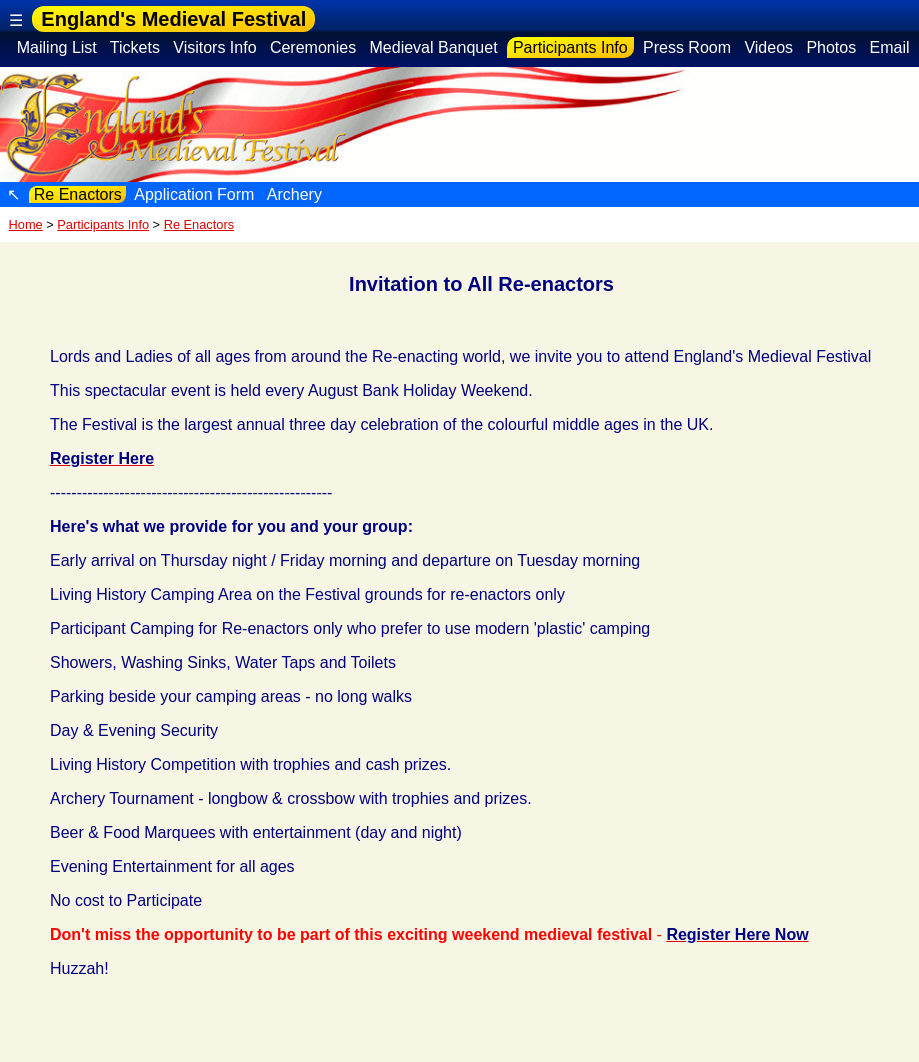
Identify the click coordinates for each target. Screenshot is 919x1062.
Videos (769, 47)
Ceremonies (312, 47)
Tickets (135, 47)
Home (26, 224)
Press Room (687, 47)
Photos (831, 47)
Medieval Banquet (433, 47)
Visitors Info (215, 47)
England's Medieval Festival (173, 19)
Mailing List (56, 47)
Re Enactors (77, 194)
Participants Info (571, 47)
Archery (294, 194)
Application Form (195, 194)
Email (889, 47)
